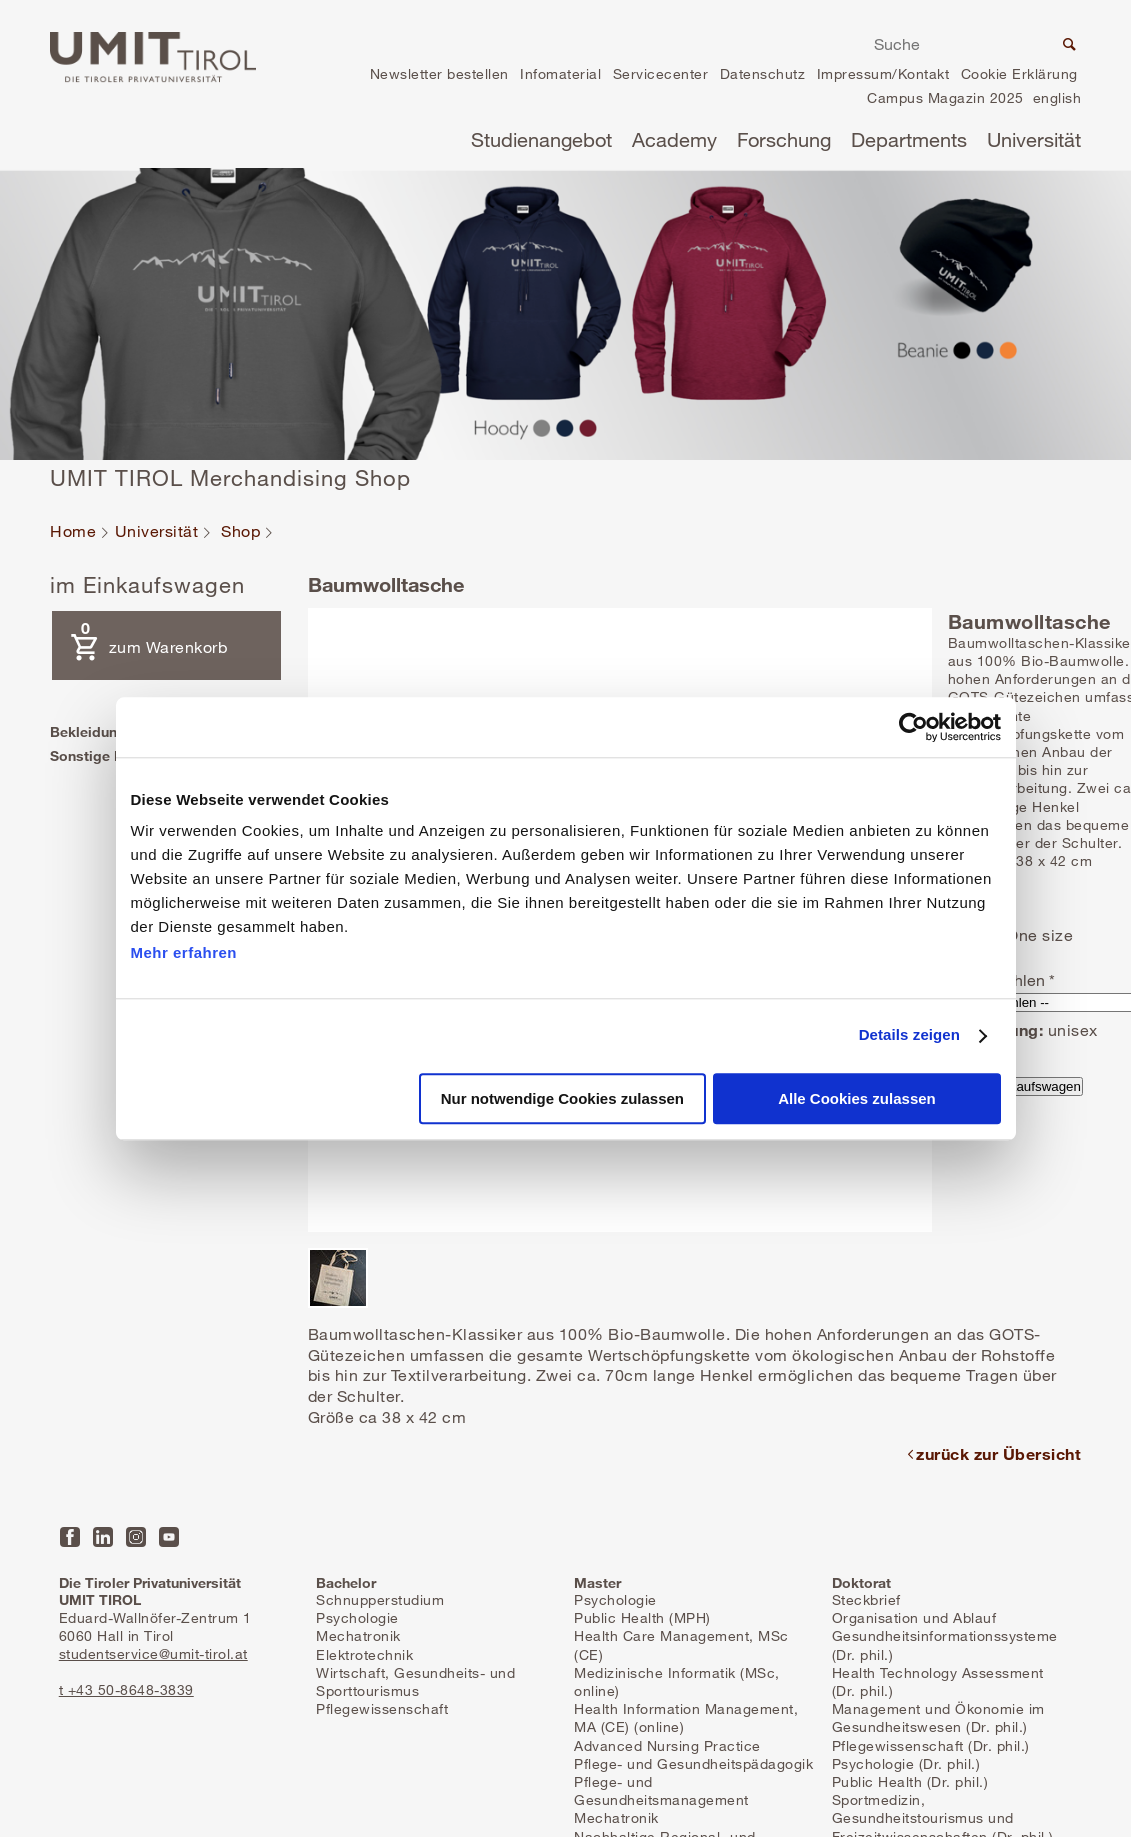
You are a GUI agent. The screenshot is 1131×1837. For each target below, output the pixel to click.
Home (73, 531)
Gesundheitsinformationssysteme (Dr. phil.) (945, 1644)
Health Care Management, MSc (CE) (681, 1644)
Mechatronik (358, 1635)
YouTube (169, 1537)
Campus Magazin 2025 (945, 97)
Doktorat (861, 1582)
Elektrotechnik (364, 1654)
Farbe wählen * (1001, 980)
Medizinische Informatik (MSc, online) (677, 1681)
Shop (240, 531)
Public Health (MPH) (642, 1617)
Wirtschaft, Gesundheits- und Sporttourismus (415, 1681)
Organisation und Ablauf (914, 1617)
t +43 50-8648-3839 (126, 1689)
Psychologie (357, 1617)
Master (597, 1582)
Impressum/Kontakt (883, 73)
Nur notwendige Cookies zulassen (562, 1098)
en (1057, 100)
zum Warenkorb (144, 637)
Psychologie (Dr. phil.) (906, 1763)
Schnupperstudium (380, 1599)
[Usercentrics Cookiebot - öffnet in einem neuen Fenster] (913, 727)
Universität (1034, 139)
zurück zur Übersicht (998, 1453)
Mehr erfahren (184, 952)
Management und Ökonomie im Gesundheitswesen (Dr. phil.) (938, 1717)
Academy (674, 139)
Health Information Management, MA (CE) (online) (686, 1717)
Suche (1067, 47)
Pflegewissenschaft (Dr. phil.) (931, 1745)
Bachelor (346, 1582)
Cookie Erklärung (1019, 73)
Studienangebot (541, 139)
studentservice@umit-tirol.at (153, 1653)
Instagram (136, 1537)
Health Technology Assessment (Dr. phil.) (938, 1681)
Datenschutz (763, 73)
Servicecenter (661, 73)
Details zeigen (909, 1035)
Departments (909, 139)
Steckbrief (866, 1599)
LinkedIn (103, 1537)
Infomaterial (560, 73)
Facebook (70, 1537)
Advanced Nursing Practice (667, 1745)
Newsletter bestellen (439, 73)
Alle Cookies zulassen (857, 1098)
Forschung (784, 139)
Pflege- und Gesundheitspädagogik (693, 1763)
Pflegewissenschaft (382, 1708)
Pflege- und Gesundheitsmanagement (661, 1790)
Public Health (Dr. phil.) (910, 1781)
